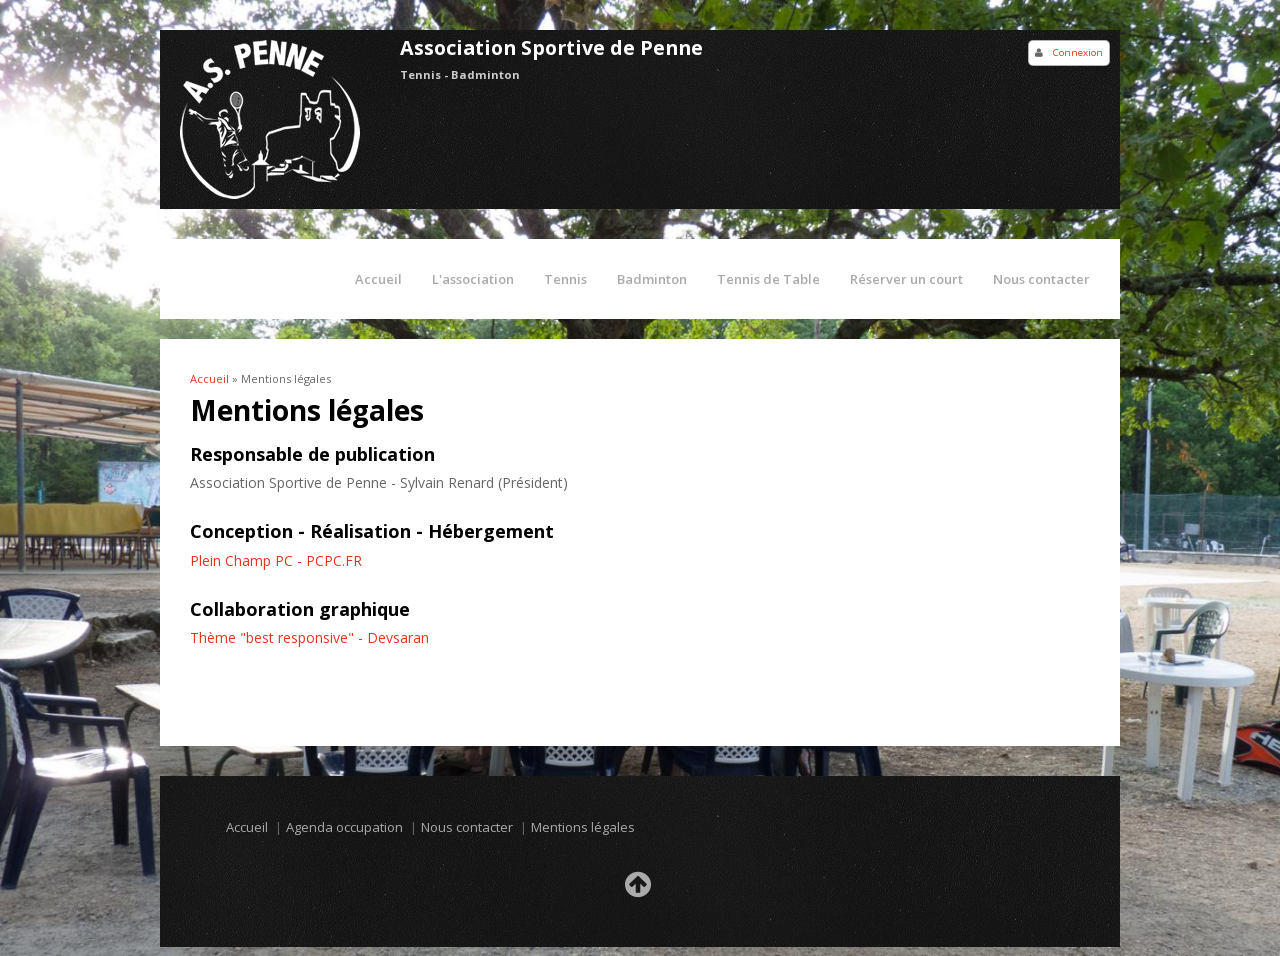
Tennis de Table (768, 279)
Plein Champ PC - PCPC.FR (276, 560)
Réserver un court (906, 279)
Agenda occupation (344, 827)
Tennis (565, 279)
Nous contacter (1041, 279)
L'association (473, 279)
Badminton (652, 279)
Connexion (1078, 52)
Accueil (378, 279)
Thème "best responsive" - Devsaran (309, 637)
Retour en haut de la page (640, 890)
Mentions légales (583, 827)
